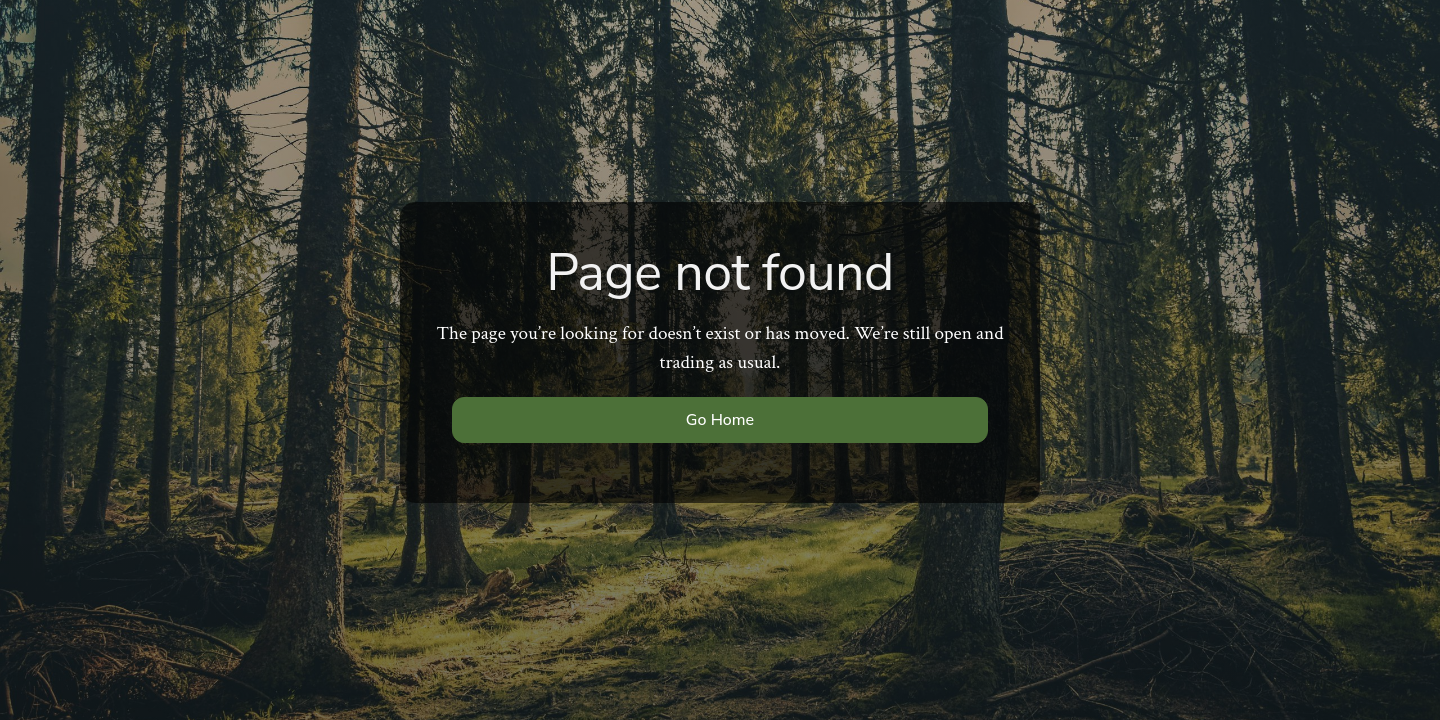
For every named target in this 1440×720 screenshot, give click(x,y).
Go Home (720, 420)
